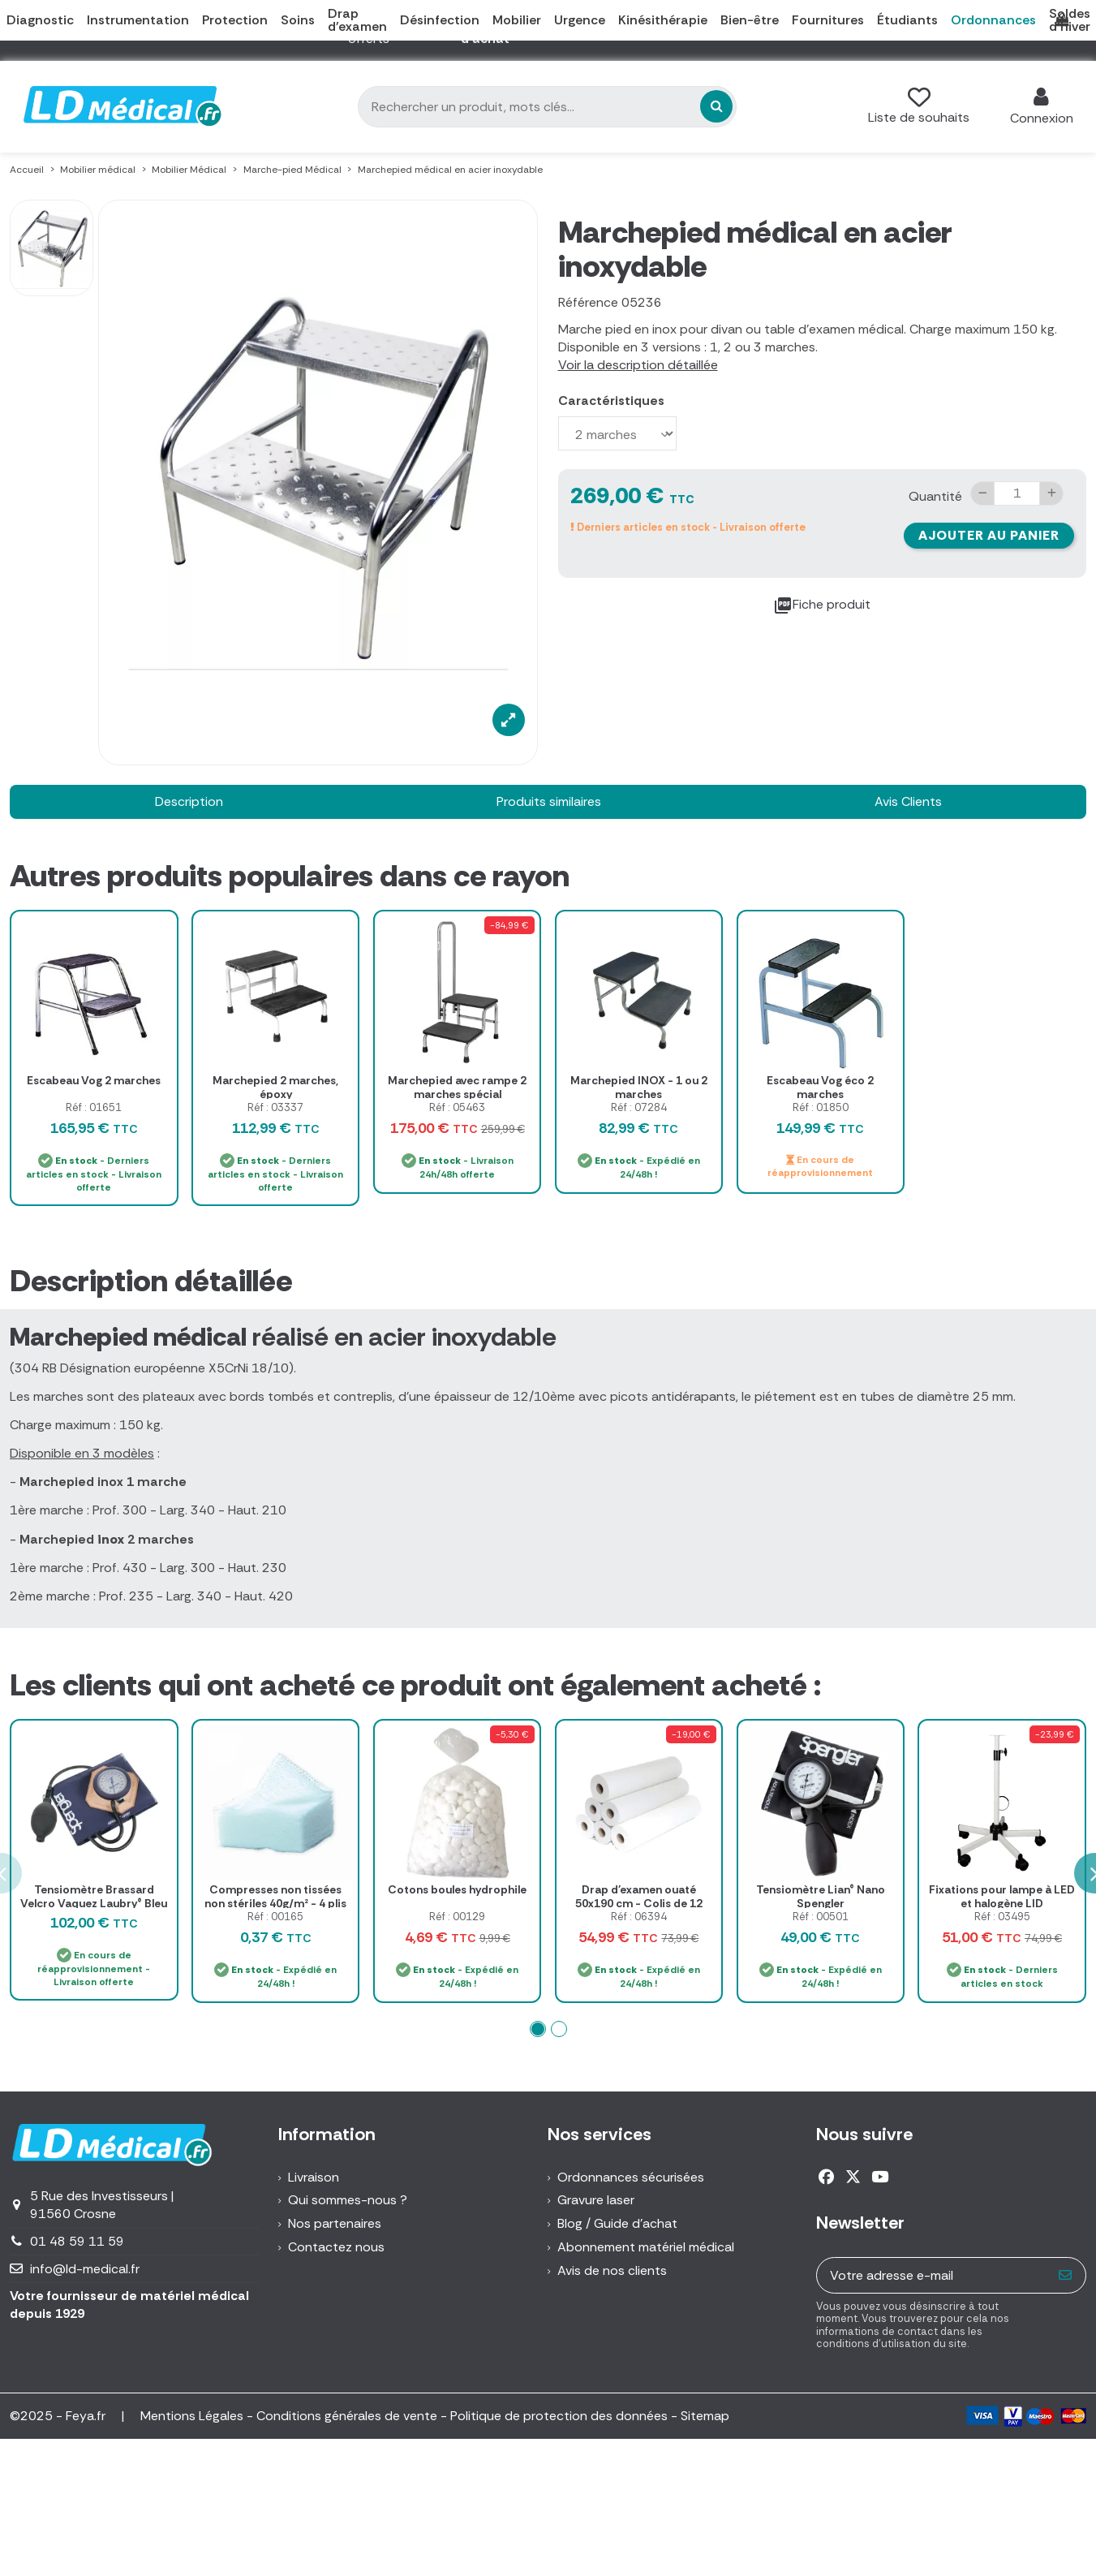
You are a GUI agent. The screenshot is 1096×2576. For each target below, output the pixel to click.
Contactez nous (336, 2246)
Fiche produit (821, 605)
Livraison (313, 2177)
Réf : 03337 (275, 1107)
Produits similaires (548, 801)
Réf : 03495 (1002, 1916)
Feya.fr (87, 2415)
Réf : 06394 (639, 1916)
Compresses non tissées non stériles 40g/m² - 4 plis (275, 1896)
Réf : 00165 (275, 1916)
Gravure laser (595, 2199)
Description (189, 801)
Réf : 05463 (457, 1107)
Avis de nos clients (612, 2270)
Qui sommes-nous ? (347, 2199)
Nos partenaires (334, 2223)
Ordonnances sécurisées (630, 2177)
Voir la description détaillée (638, 364)
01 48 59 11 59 (77, 2241)
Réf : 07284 (639, 1107)
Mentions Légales (191, 2415)
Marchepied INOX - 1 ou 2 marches (638, 1087)
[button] (538, 2029)
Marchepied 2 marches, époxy (275, 1087)
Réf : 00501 (821, 1916)
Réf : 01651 (94, 1107)
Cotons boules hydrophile (457, 1889)
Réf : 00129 (457, 1916)
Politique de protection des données (559, 2415)
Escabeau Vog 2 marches (94, 1080)
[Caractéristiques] (617, 433)
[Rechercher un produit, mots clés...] (716, 106)
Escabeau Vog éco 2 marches (820, 1087)
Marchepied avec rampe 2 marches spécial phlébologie (457, 1094)
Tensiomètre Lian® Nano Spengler (820, 1896)
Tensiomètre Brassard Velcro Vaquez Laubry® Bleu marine (93, 1903)
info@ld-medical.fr (85, 2268)
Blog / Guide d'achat (617, 2223)
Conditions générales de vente (346, 2415)
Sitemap (705, 2415)
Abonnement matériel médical (645, 2246)
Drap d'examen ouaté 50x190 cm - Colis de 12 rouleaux (639, 1903)
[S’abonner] (1065, 2275)
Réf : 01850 (821, 1107)
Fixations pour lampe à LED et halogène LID (1002, 1896)
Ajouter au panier (988, 535)
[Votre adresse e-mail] (932, 2275)
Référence (588, 302)
